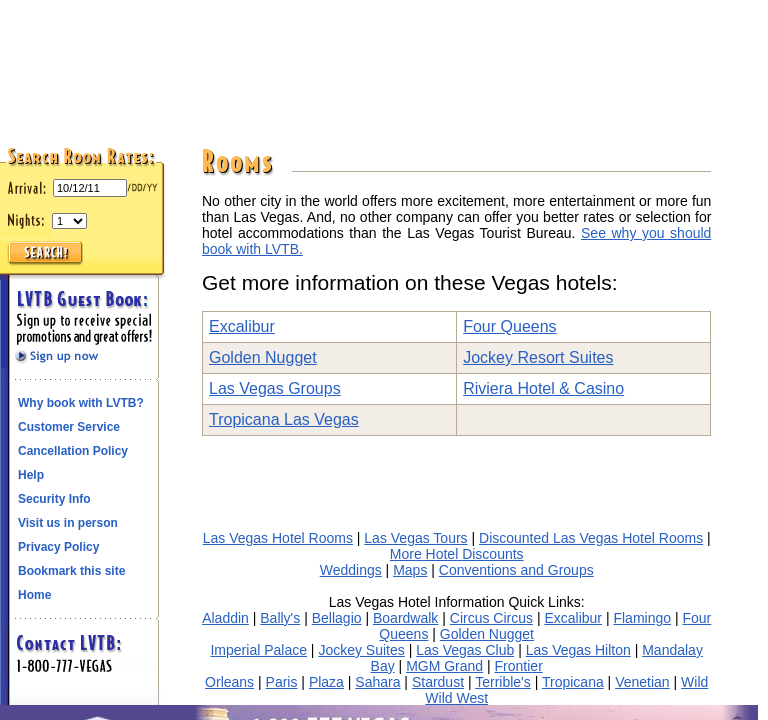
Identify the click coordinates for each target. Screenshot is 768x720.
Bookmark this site (71, 571)
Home (34, 595)
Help (31, 475)
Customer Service (69, 427)
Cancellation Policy (73, 451)
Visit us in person (68, 523)
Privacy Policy (58, 547)
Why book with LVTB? (81, 403)
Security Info (54, 499)
